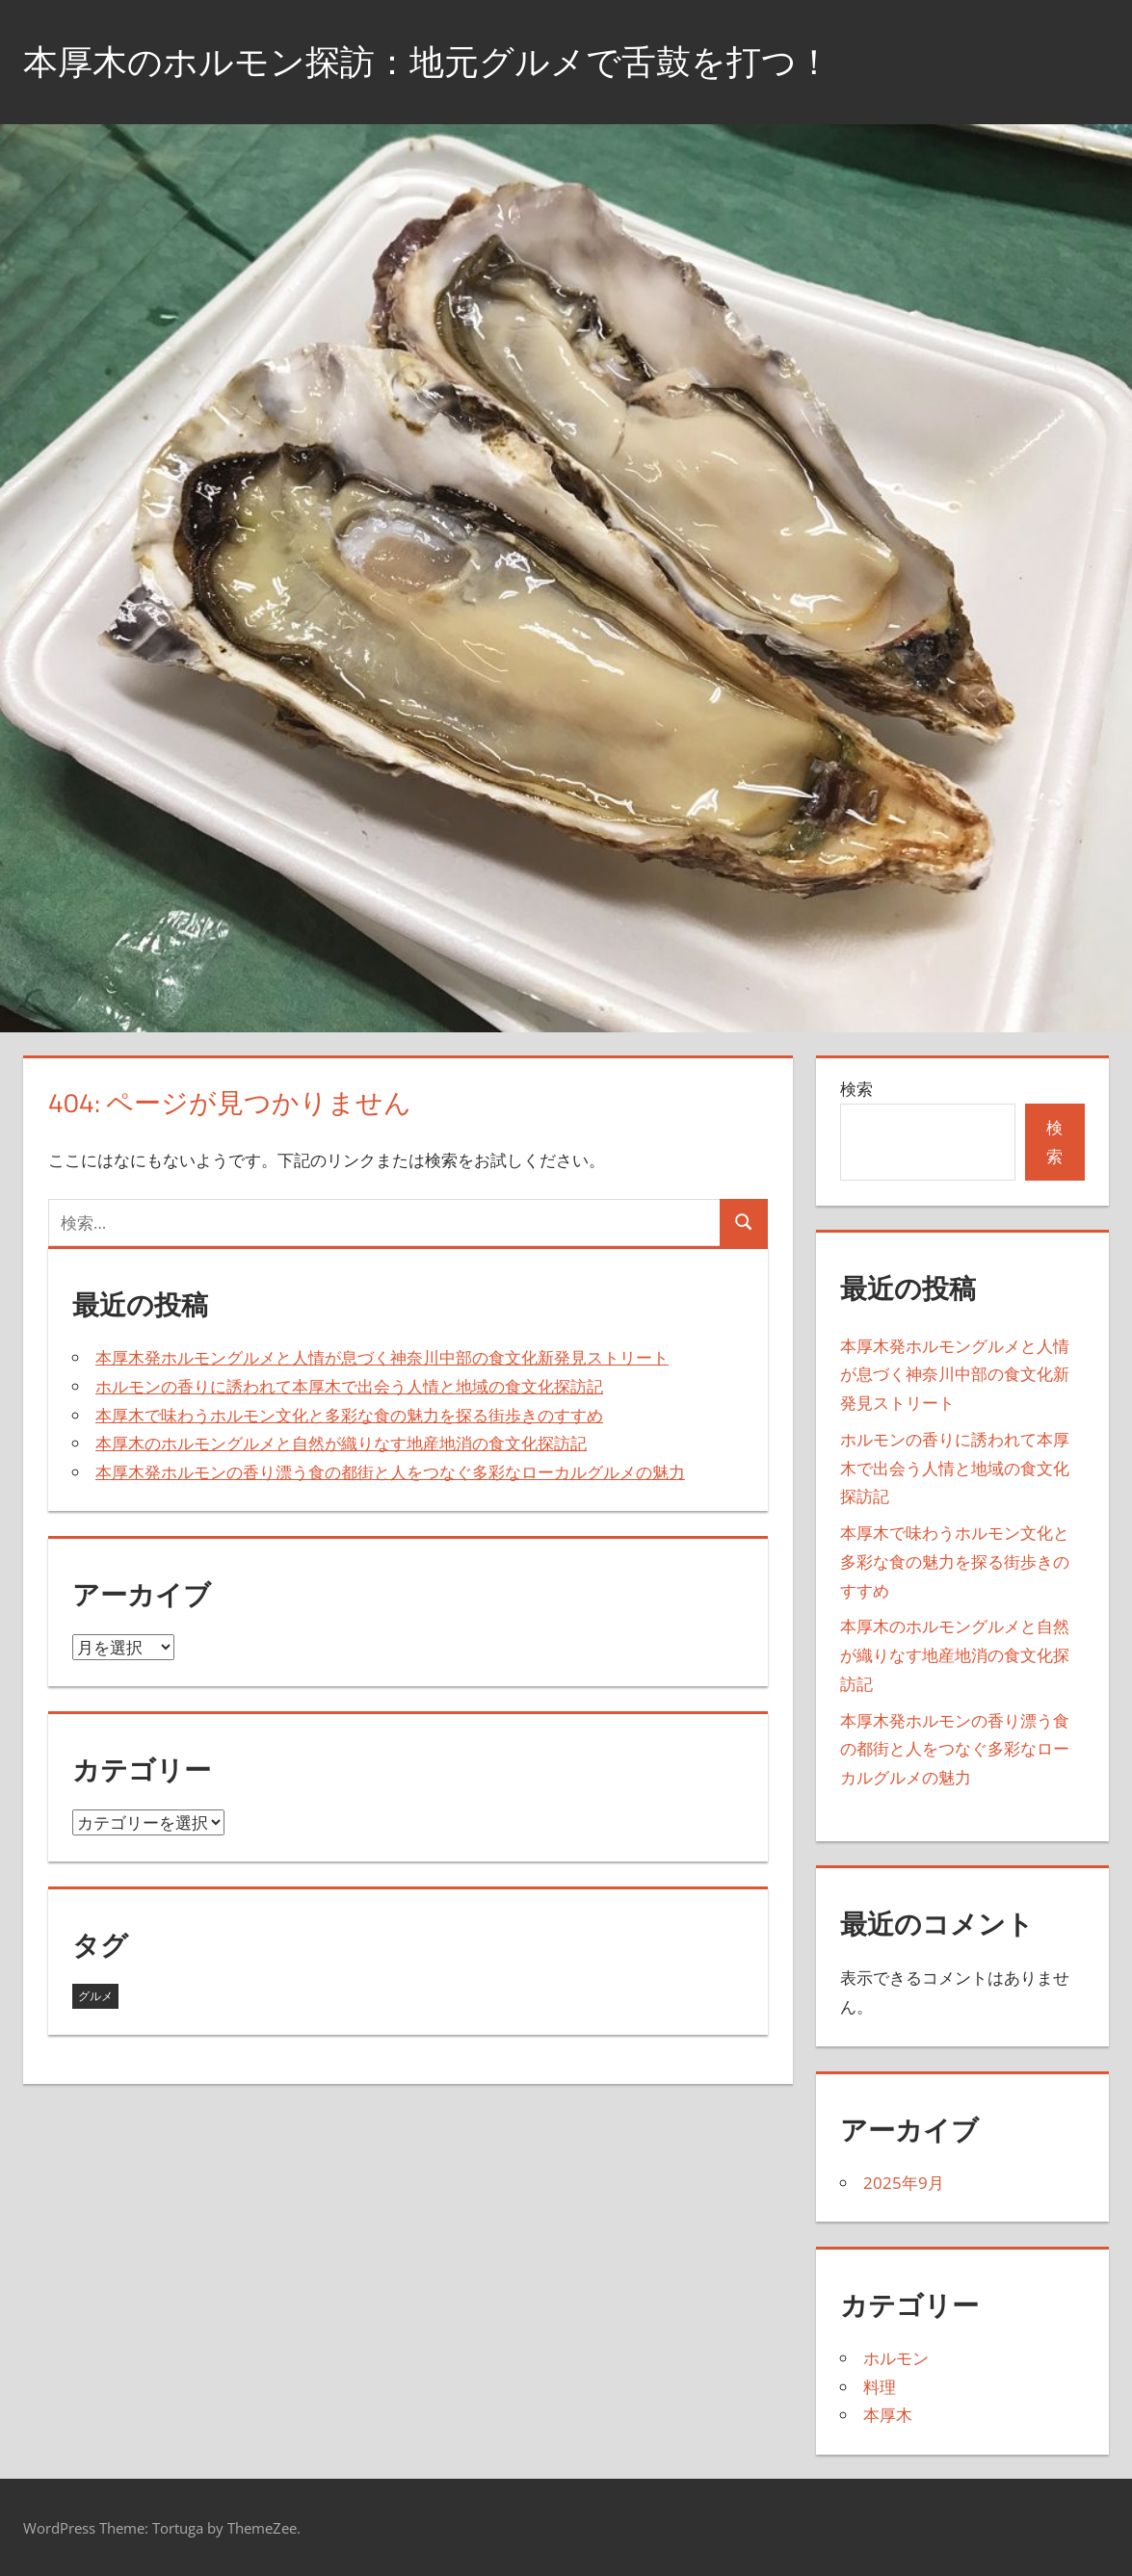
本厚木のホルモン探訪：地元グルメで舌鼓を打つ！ (427, 61)
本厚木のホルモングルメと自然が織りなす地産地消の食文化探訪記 (341, 1443)
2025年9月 (903, 2183)
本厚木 (887, 2415)
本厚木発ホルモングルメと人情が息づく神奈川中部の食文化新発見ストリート (382, 1357)
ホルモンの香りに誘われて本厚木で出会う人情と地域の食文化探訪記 (349, 1386)
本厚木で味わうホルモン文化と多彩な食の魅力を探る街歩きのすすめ (349, 1415)
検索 (856, 1089)
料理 (879, 2387)
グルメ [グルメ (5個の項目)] (95, 1996)
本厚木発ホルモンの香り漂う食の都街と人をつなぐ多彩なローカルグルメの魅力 (390, 1472)
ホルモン (896, 2358)
